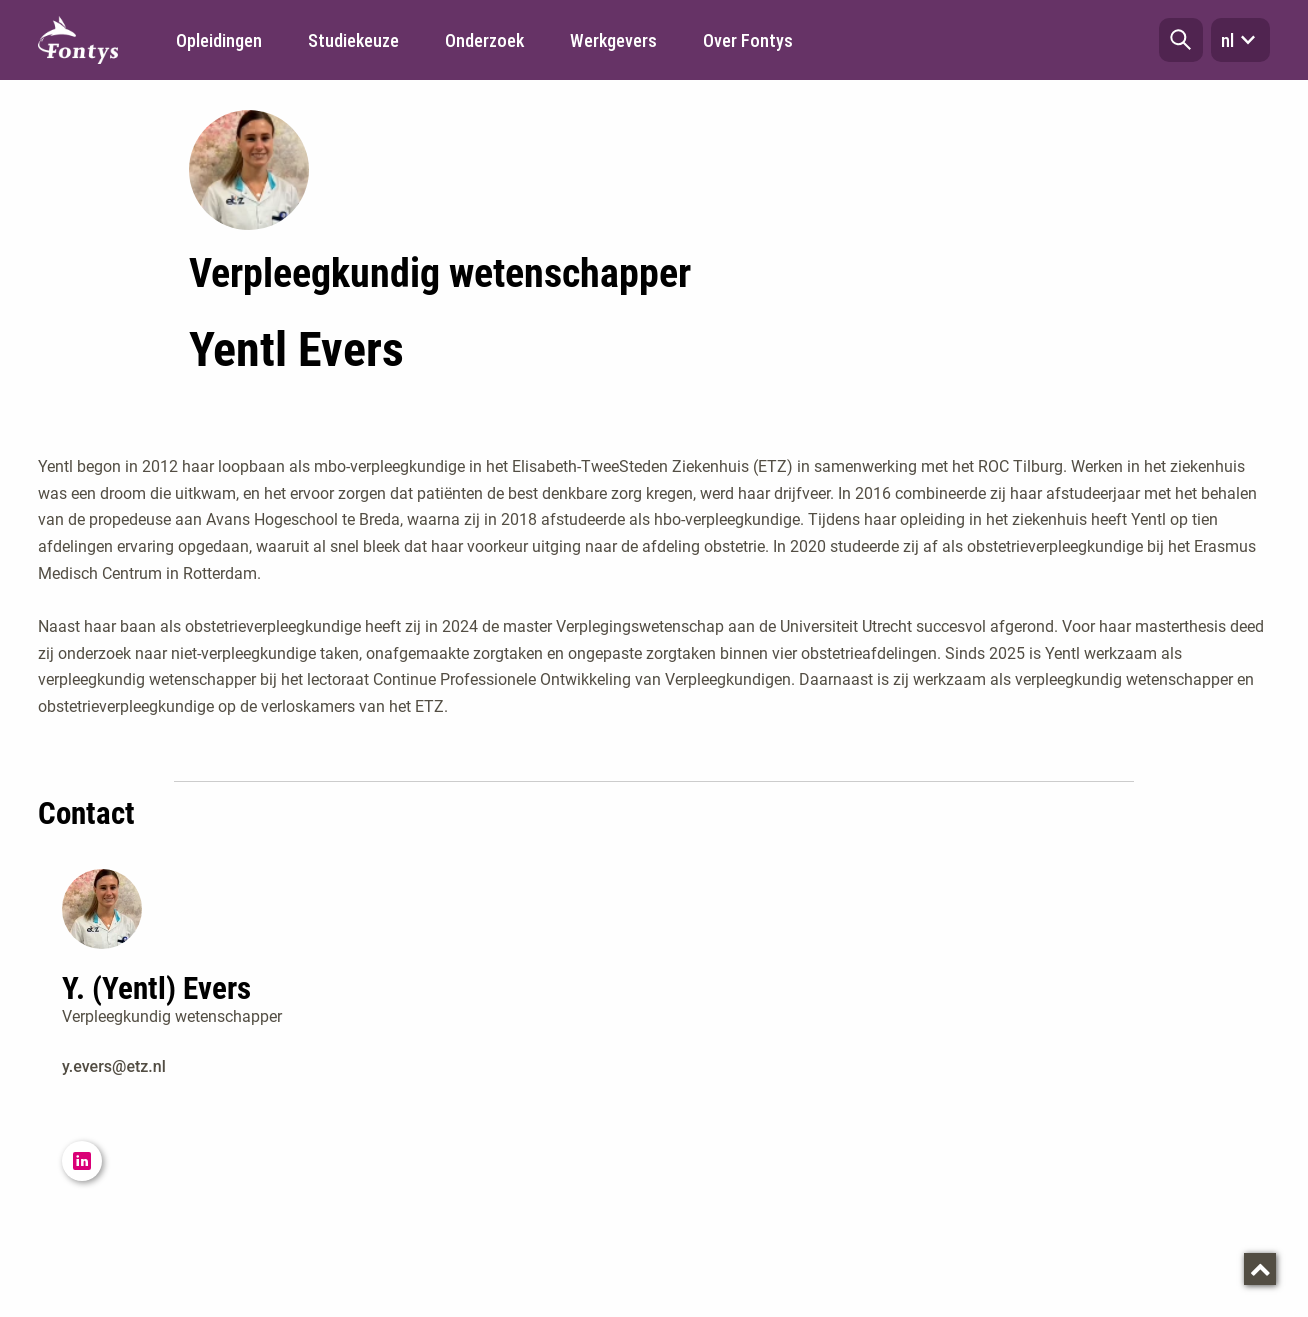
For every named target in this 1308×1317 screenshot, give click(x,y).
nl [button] (1240, 40)
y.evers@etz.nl (114, 1066)
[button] (1181, 40)
